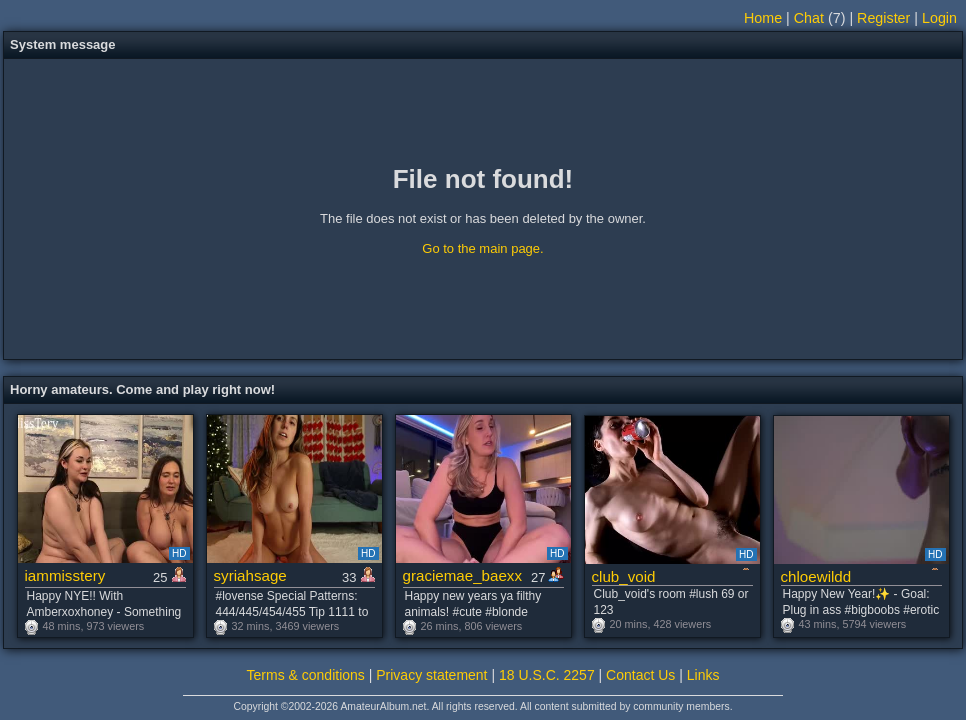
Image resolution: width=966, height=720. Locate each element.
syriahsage (250, 575)
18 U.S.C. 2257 (547, 675)
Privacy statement (431, 675)
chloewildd (816, 576)
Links (703, 675)
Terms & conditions (306, 675)
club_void (624, 576)
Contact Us (640, 675)
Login (939, 18)
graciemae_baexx (463, 575)
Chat (809, 18)
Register (883, 18)
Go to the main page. (482, 248)
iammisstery (65, 575)
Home (763, 18)
